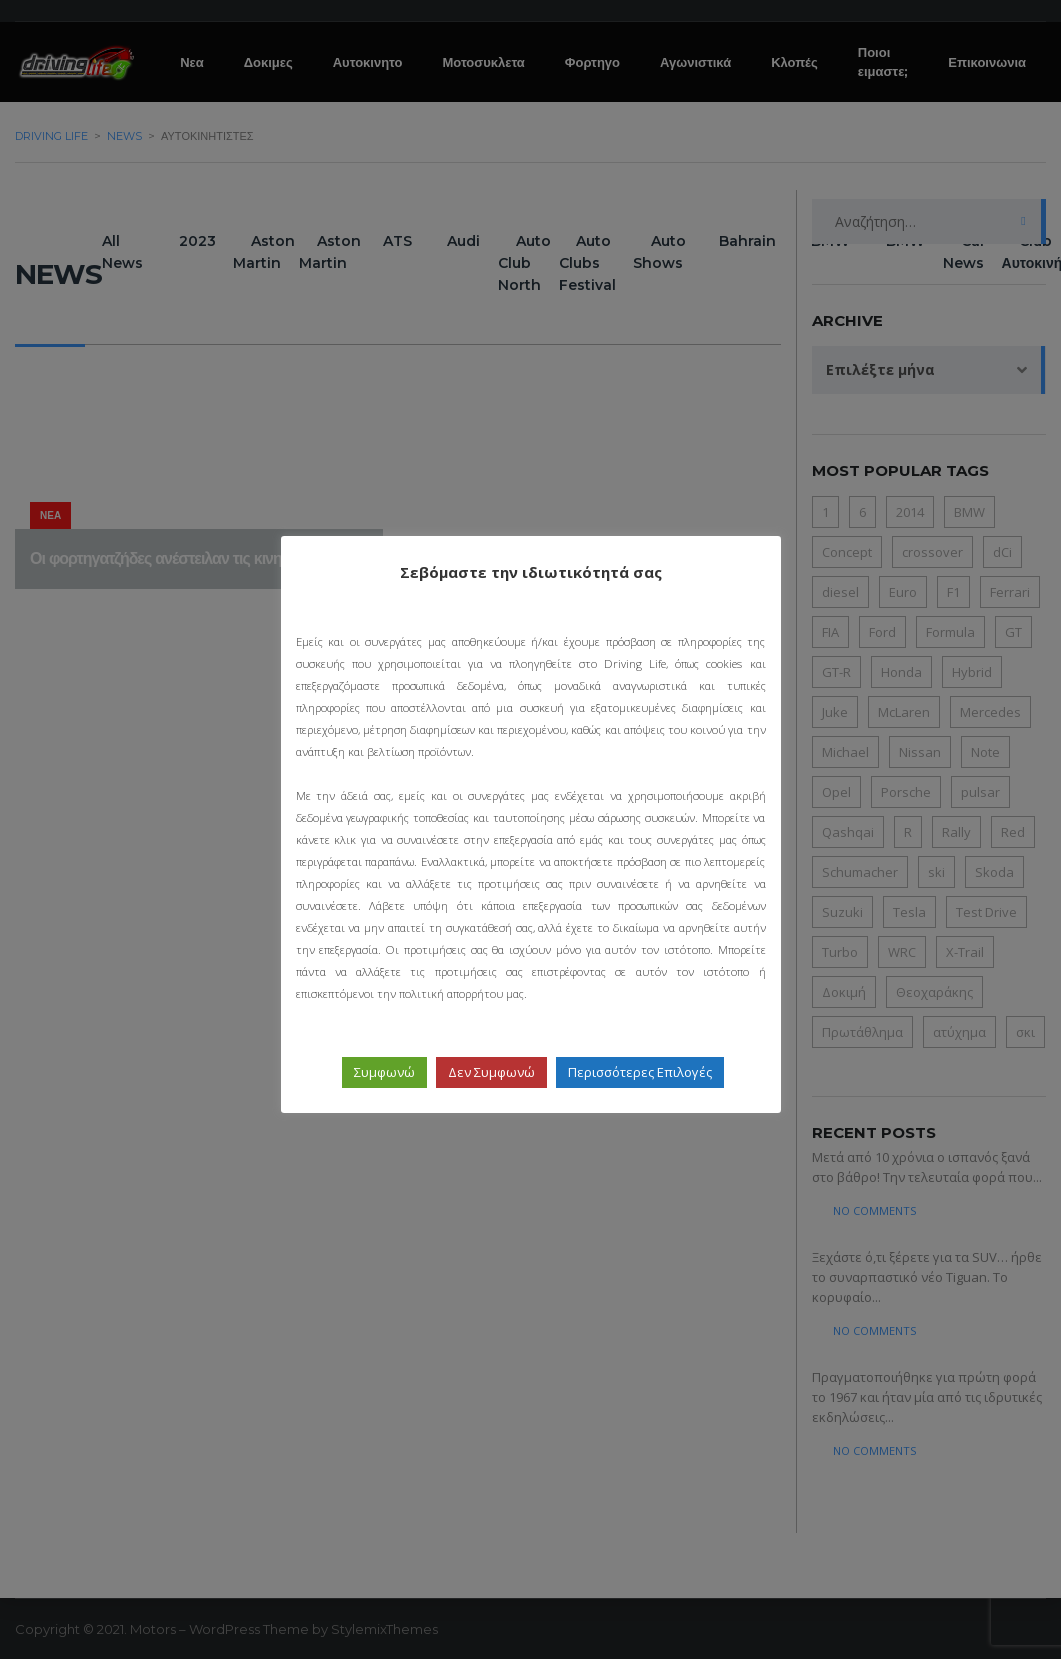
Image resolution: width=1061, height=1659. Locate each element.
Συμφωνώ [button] (384, 1072)
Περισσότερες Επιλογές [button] (640, 1072)
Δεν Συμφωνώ (491, 1072)
